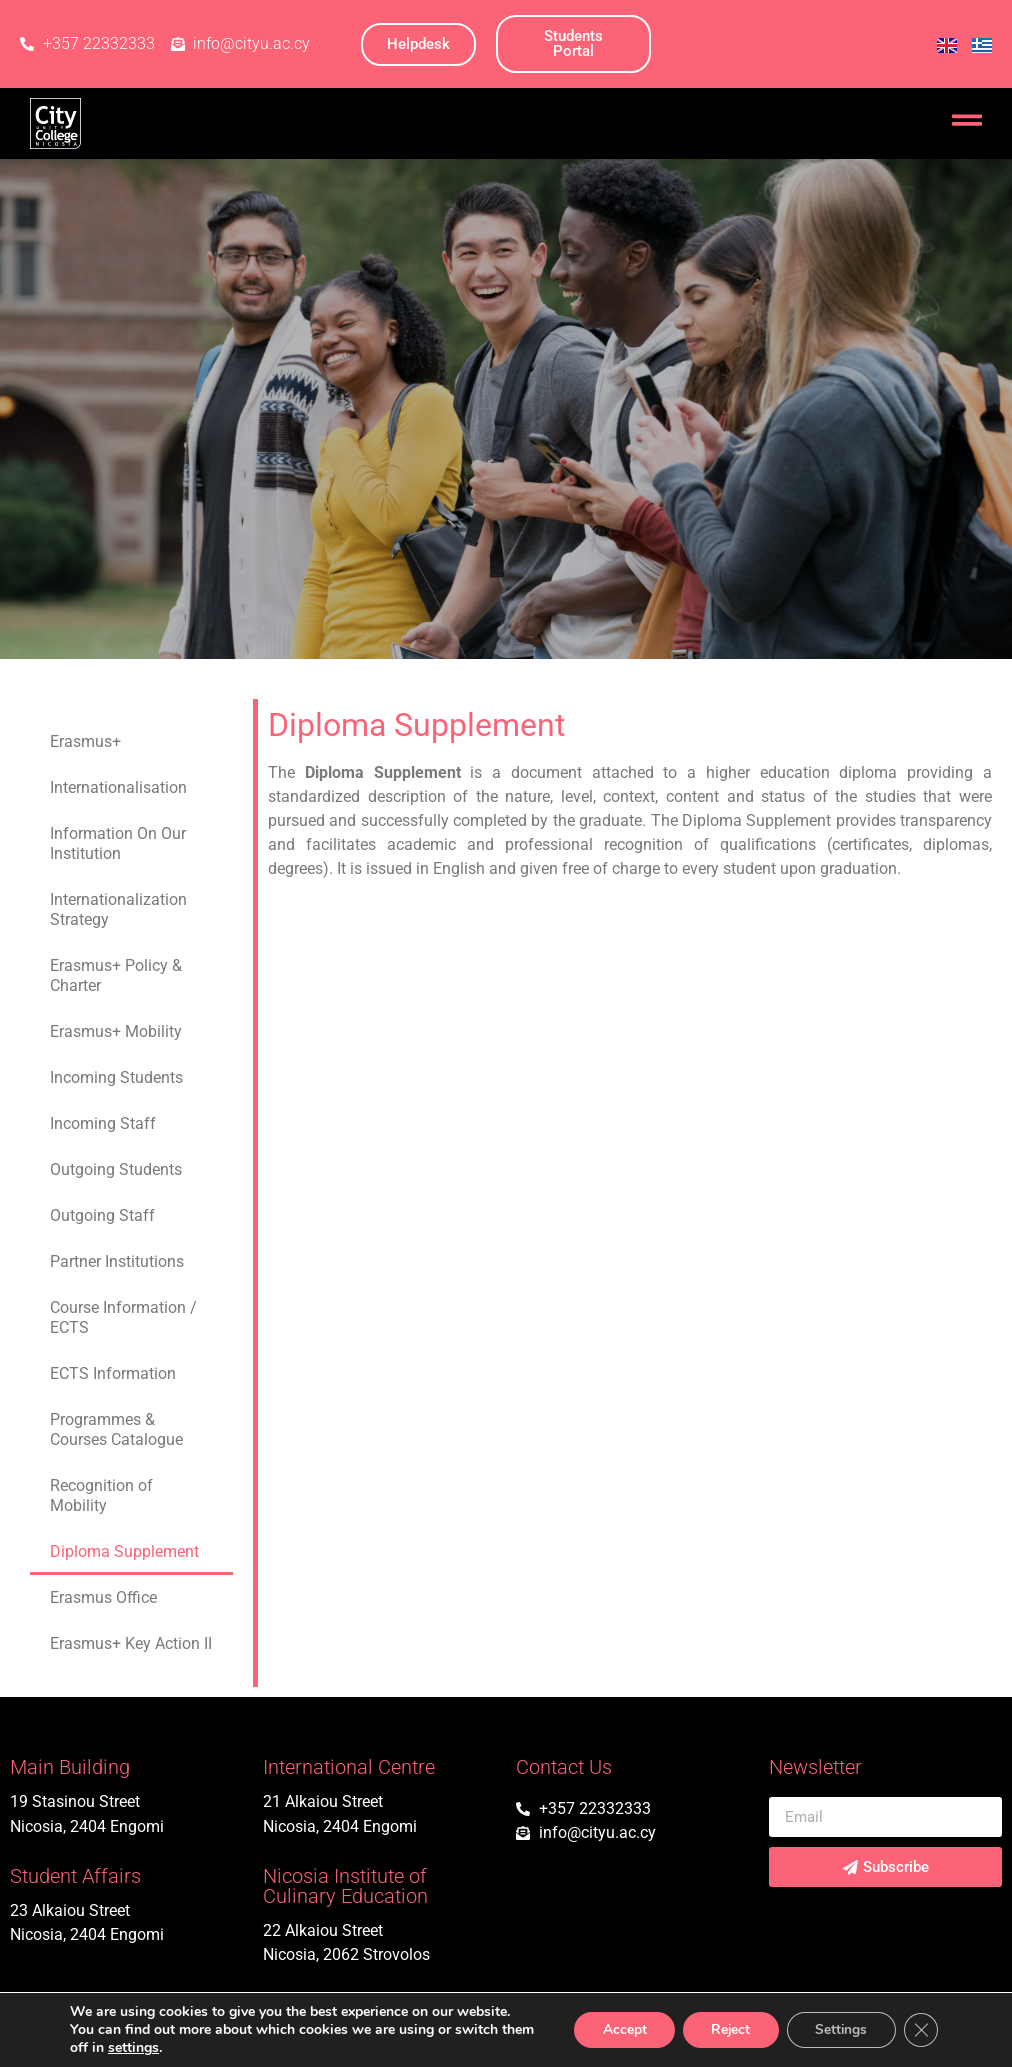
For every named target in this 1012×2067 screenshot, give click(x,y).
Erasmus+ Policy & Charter (116, 975)
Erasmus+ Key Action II (131, 1643)
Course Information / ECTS (123, 1317)
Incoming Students (116, 1077)
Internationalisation (118, 787)
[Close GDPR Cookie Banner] (920, 2030)
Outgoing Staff (102, 1215)
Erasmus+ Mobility (116, 1031)
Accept (613, 2029)
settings (169, 2048)
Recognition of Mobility (101, 1495)
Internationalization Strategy (118, 909)
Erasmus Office (103, 1597)
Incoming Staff (103, 1123)
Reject (723, 2029)
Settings (837, 2029)
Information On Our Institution (118, 843)
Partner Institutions (117, 1261)
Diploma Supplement (124, 1551)
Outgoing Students (116, 1169)
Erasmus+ (85, 741)
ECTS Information (113, 1373)
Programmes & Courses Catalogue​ (116, 1429)
